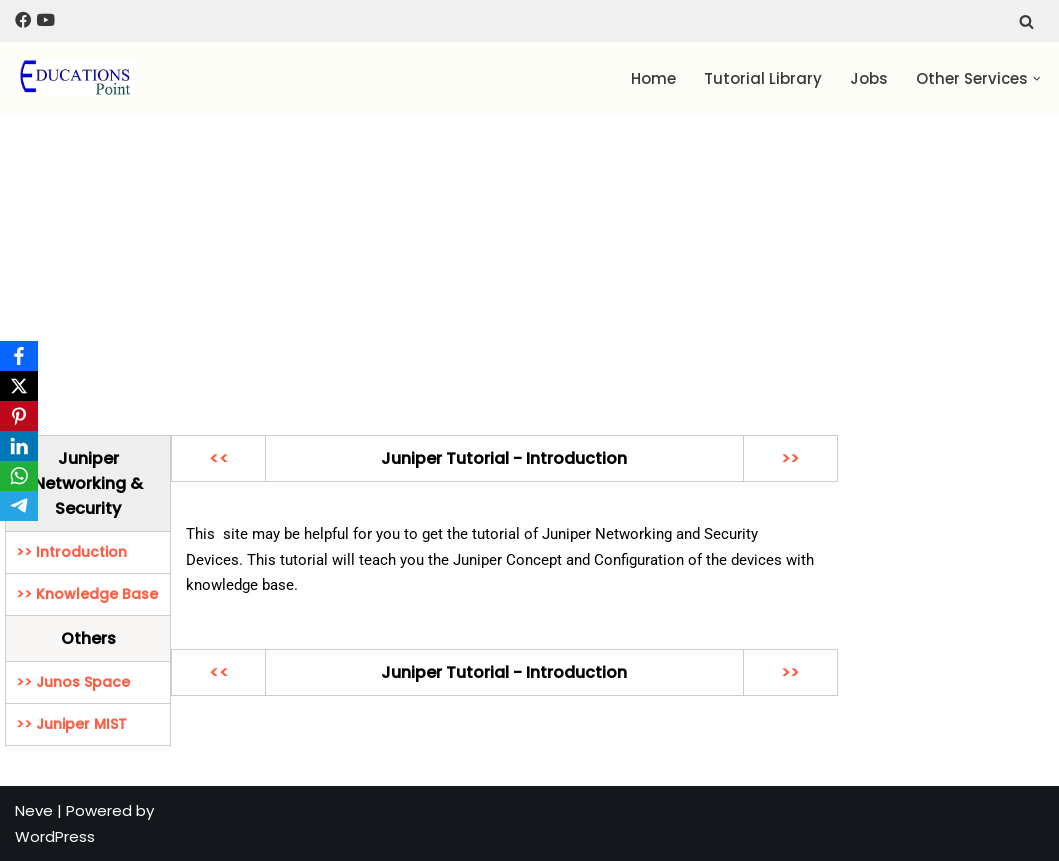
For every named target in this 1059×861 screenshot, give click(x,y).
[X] (19, 386)
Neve (34, 810)
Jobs (869, 78)
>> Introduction (71, 552)
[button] (1037, 79)
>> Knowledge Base (87, 594)
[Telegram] (19, 506)
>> (790, 458)
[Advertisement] (529, 265)
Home (653, 78)
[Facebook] (19, 356)
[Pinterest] (19, 416)
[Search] (1026, 21)
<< (219, 458)
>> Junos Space (73, 682)
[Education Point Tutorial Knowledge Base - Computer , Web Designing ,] (75, 78)
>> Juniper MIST (71, 724)
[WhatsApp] (19, 476)
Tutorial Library (763, 78)
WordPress (55, 836)
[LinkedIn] (19, 446)
